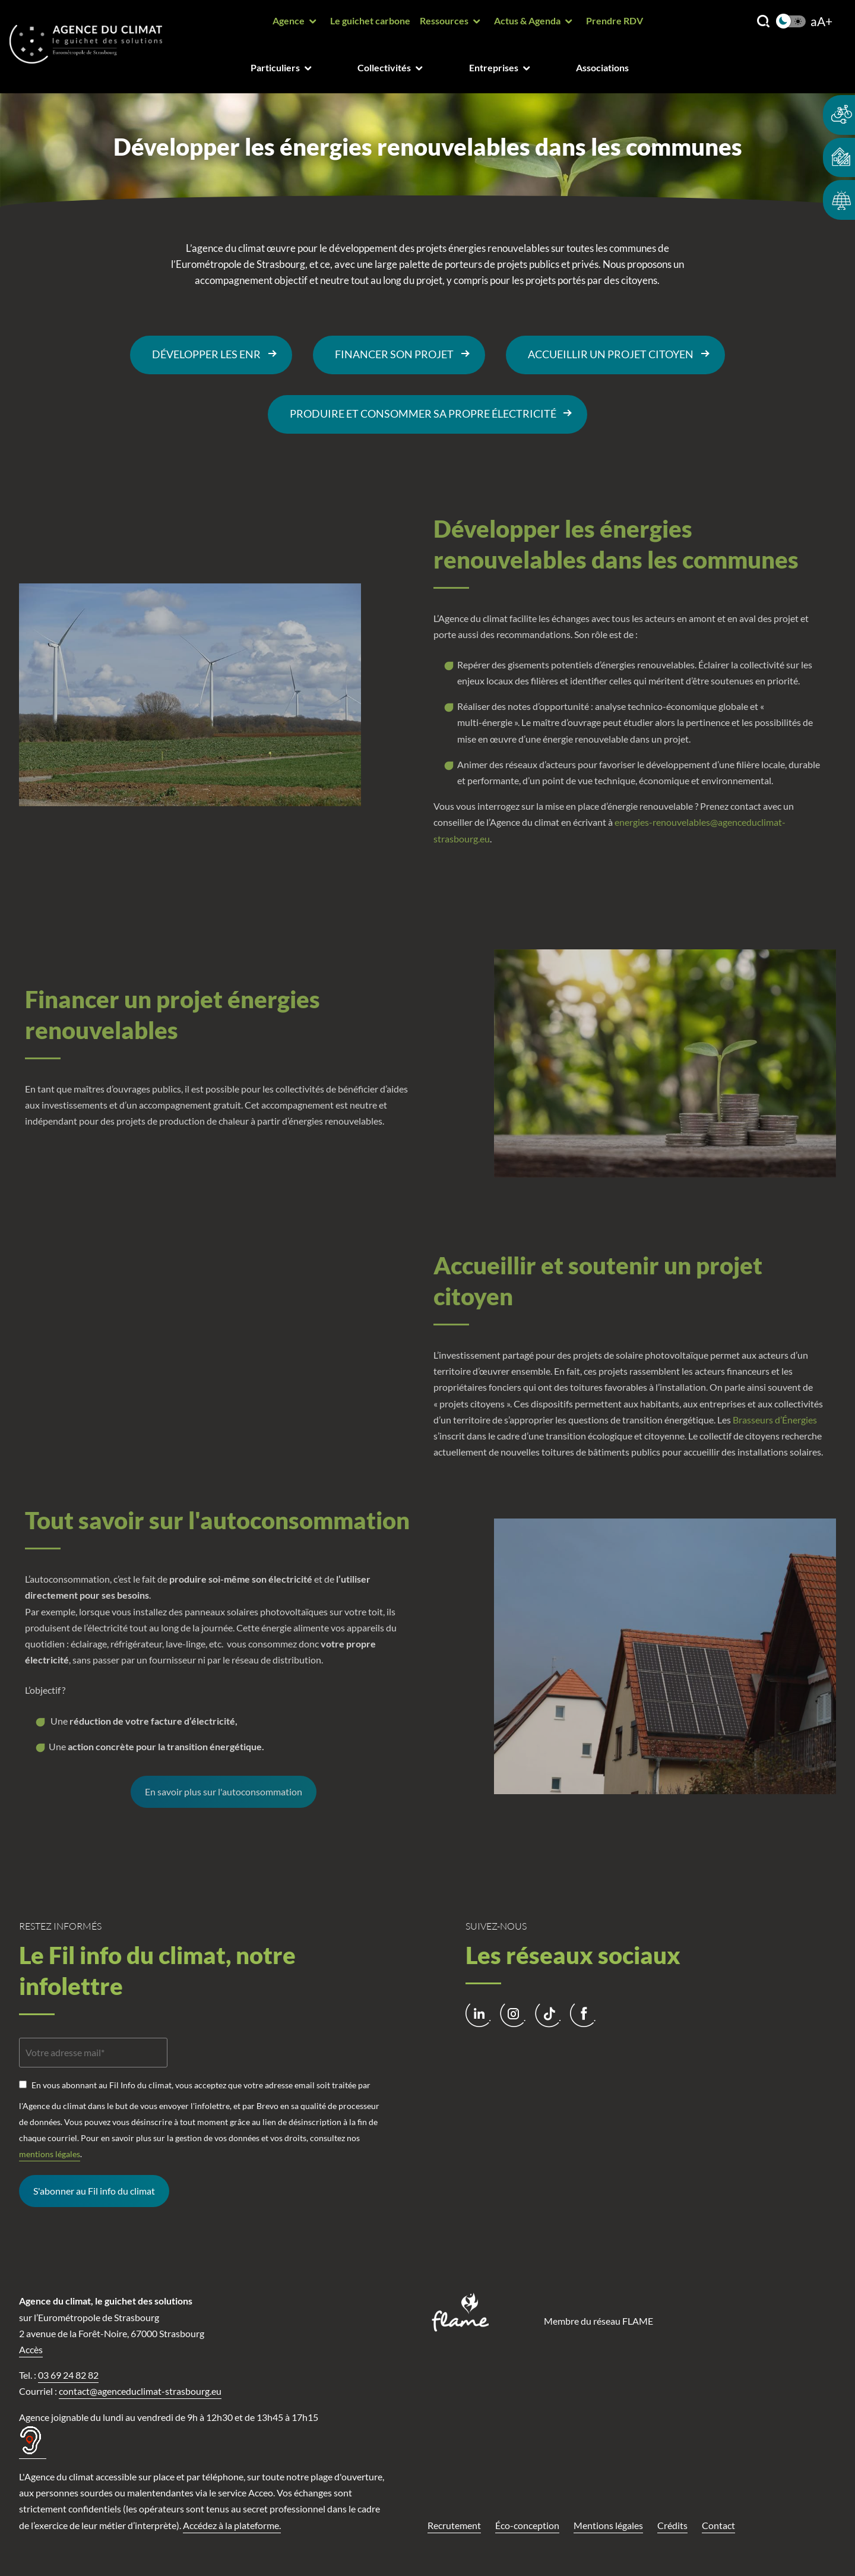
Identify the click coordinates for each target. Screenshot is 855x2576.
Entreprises (493, 67)
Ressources (444, 20)
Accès (31, 2349)
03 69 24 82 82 (68, 2375)
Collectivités (384, 67)
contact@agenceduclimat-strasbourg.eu (140, 2391)
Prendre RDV (614, 20)
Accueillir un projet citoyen (611, 354)
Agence (289, 20)
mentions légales (49, 2154)
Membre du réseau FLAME (598, 2320)
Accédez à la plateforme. (232, 2525)
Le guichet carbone (370, 20)
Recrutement (454, 2525)
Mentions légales (608, 2525)
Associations (602, 67)
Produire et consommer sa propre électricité (423, 414)
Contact (718, 2525)
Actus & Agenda (527, 20)
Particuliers (275, 67)
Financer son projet (394, 354)
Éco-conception (527, 2525)
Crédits (672, 2525)
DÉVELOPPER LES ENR (206, 354)
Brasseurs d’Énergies (775, 1419)
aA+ (821, 21)
